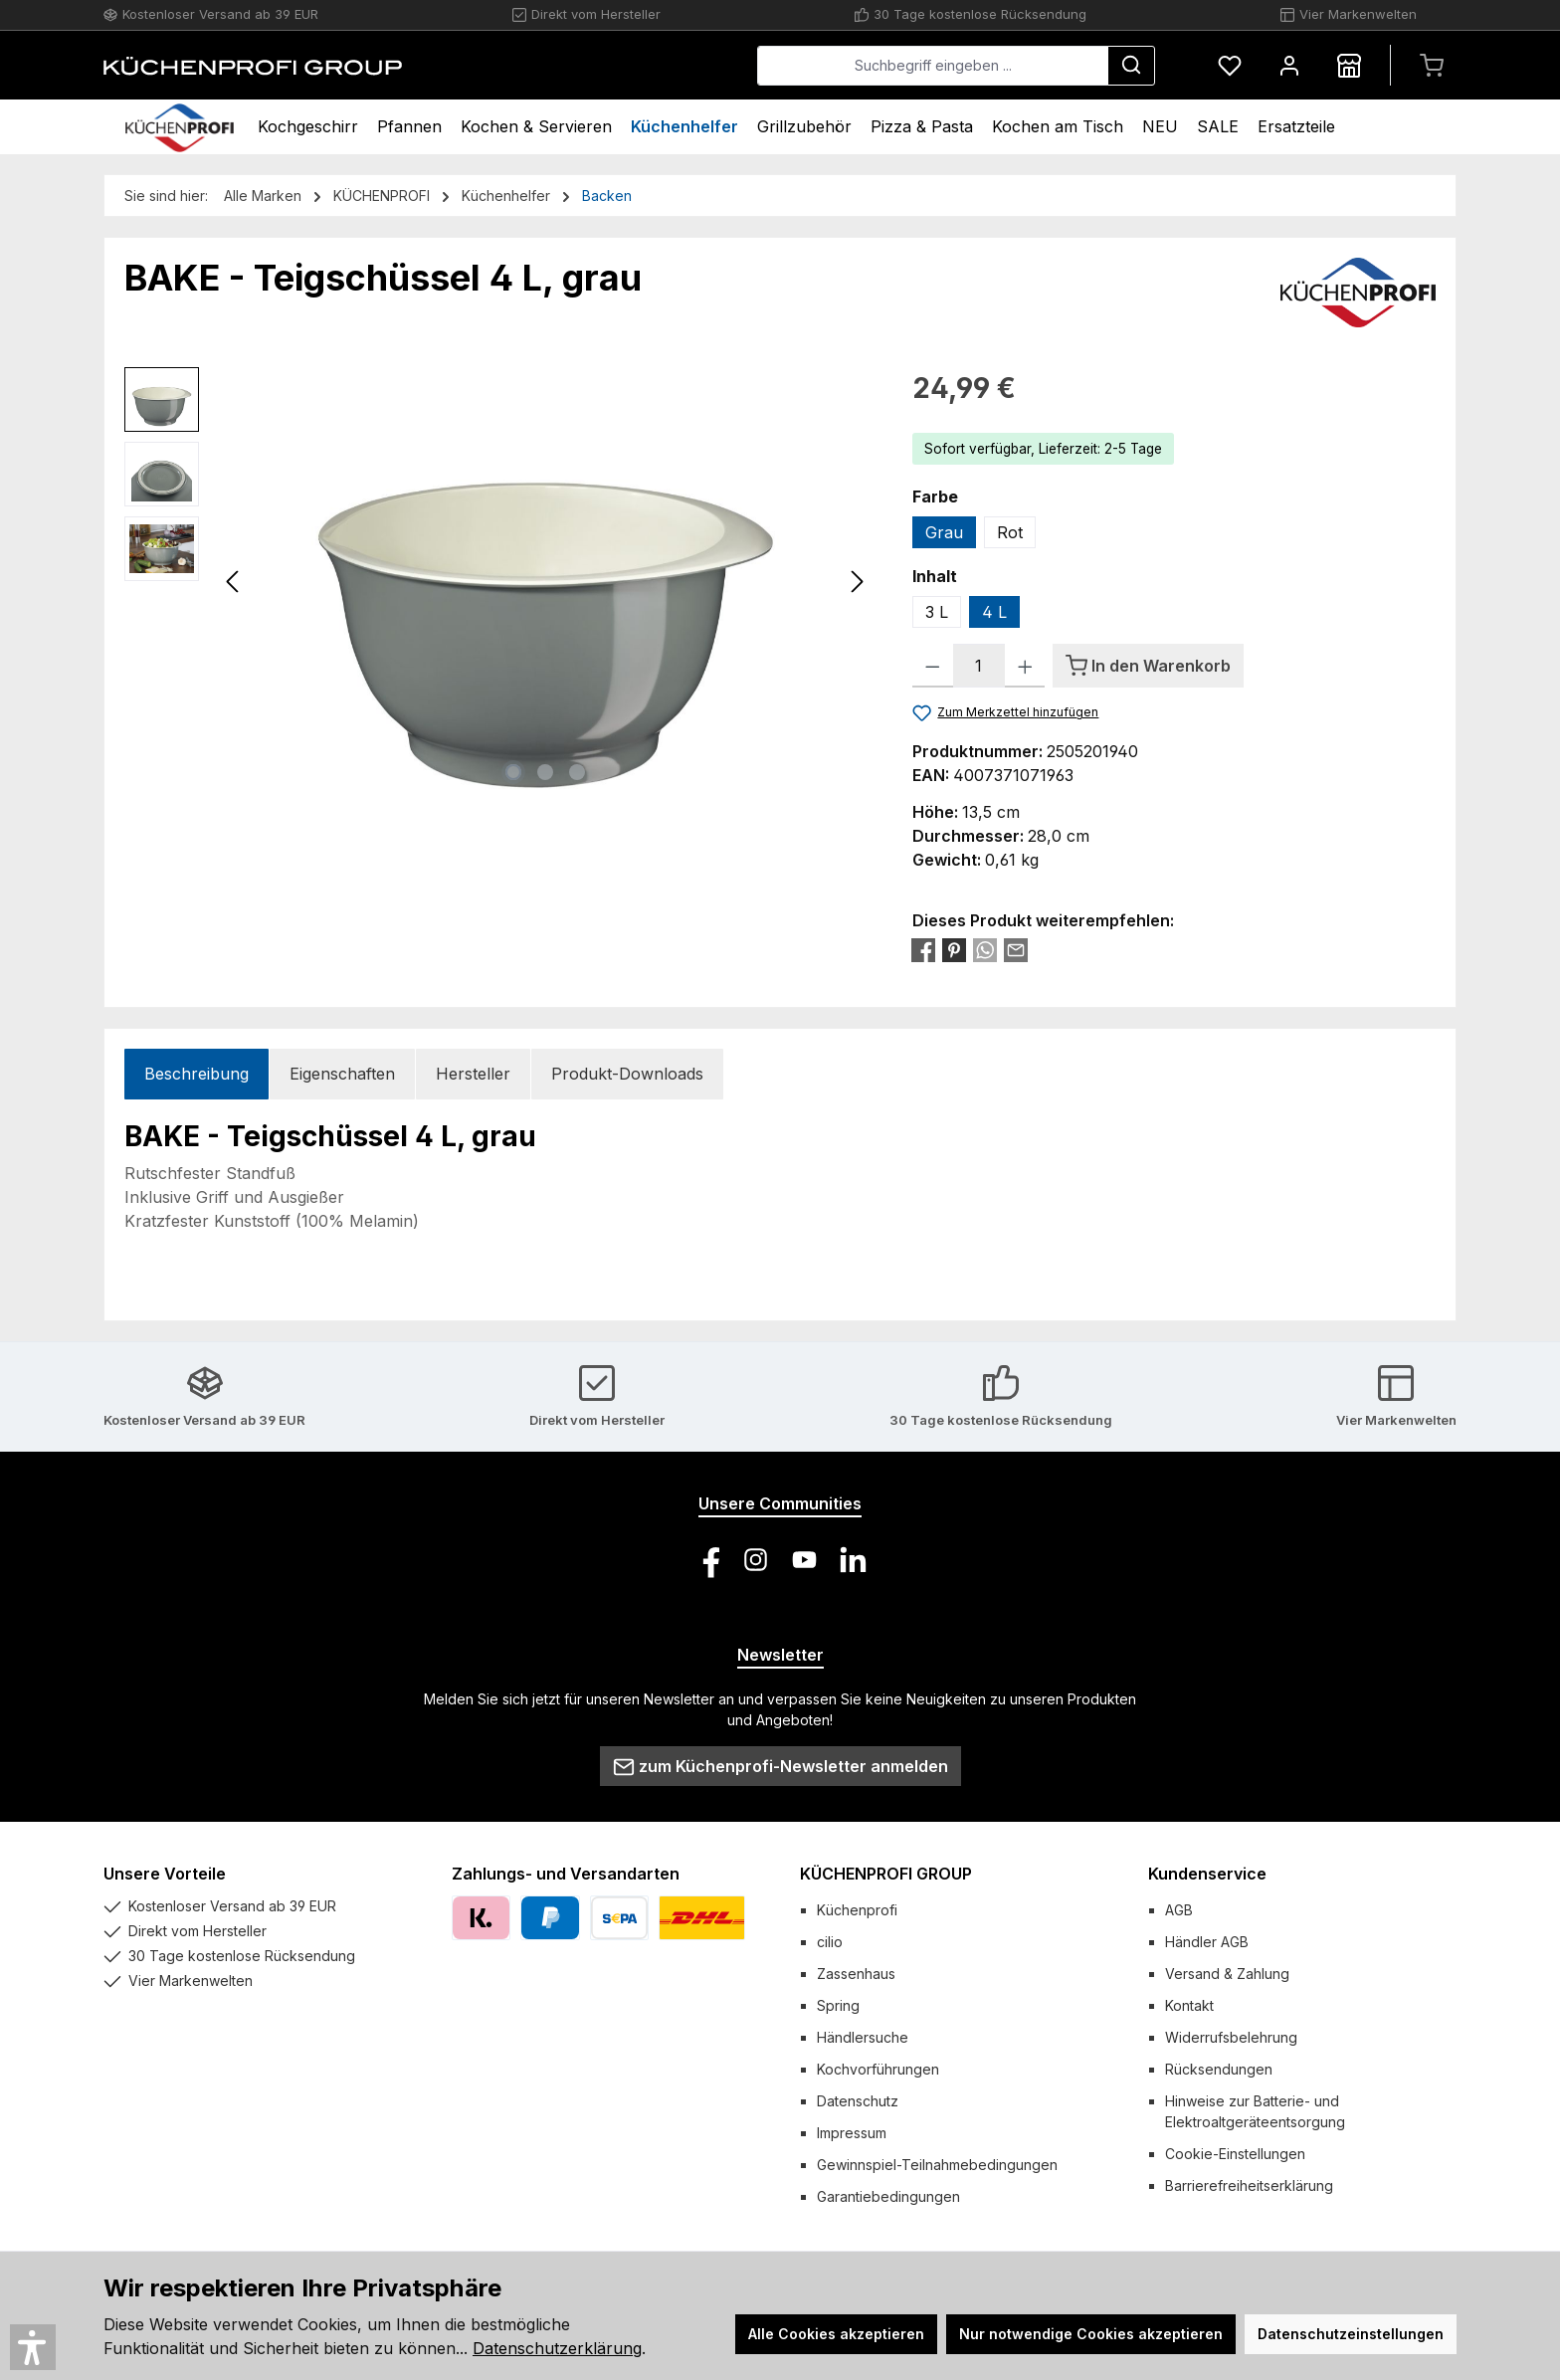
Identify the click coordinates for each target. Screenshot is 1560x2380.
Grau (944, 532)
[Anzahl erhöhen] (1025, 666)
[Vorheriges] (234, 581)
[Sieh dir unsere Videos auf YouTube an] (804, 1559)
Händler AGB (1207, 1941)
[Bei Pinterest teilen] (954, 949)
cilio (830, 1941)
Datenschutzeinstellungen (1351, 2333)
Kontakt (1189, 2005)
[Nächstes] (857, 581)
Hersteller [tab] (473, 1074)
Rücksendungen (1218, 2069)
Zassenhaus (856, 1973)
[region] (498, 581)
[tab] (196, 1074)
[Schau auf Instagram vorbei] (755, 1559)
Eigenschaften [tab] (342, 1074)
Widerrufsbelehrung (1231, 2037)
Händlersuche (862, 2037)
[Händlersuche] (1349, 65)
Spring (838, 2005)
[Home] (179, 126)
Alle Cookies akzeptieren (836, 2333)
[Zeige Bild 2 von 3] (545, 772)
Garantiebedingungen (888, 2196)
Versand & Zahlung (1227, 1973)
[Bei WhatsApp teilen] (985, 949)
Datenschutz (857, 2100)
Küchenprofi (857, 1909)
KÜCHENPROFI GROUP (886, 1874)
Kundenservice (1207, 1874)
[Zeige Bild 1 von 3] (513, 772)
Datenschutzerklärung (557, 2348)
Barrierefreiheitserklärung (1249, 2185)
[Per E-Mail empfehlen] (1016, 949)
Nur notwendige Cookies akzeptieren (1091, 2333)
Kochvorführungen (878, 2069)
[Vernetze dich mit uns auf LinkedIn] (853, 1559)
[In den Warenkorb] (1148, 666)
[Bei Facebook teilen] (923, 949)
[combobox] (932, 66)
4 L (994, 612)
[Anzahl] (979, 666)
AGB (1179, 1909)
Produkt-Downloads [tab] (627, 1074)
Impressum (851, 2132)
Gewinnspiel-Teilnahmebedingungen (937, 2164)
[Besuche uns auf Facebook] (706, 1559)
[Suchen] (1131, 66)
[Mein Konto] (1289, 65)
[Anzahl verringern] (932, 666)
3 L (936, 612)
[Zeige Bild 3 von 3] (577, 772)
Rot (1010, 532)
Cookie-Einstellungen (1235, 2153)
